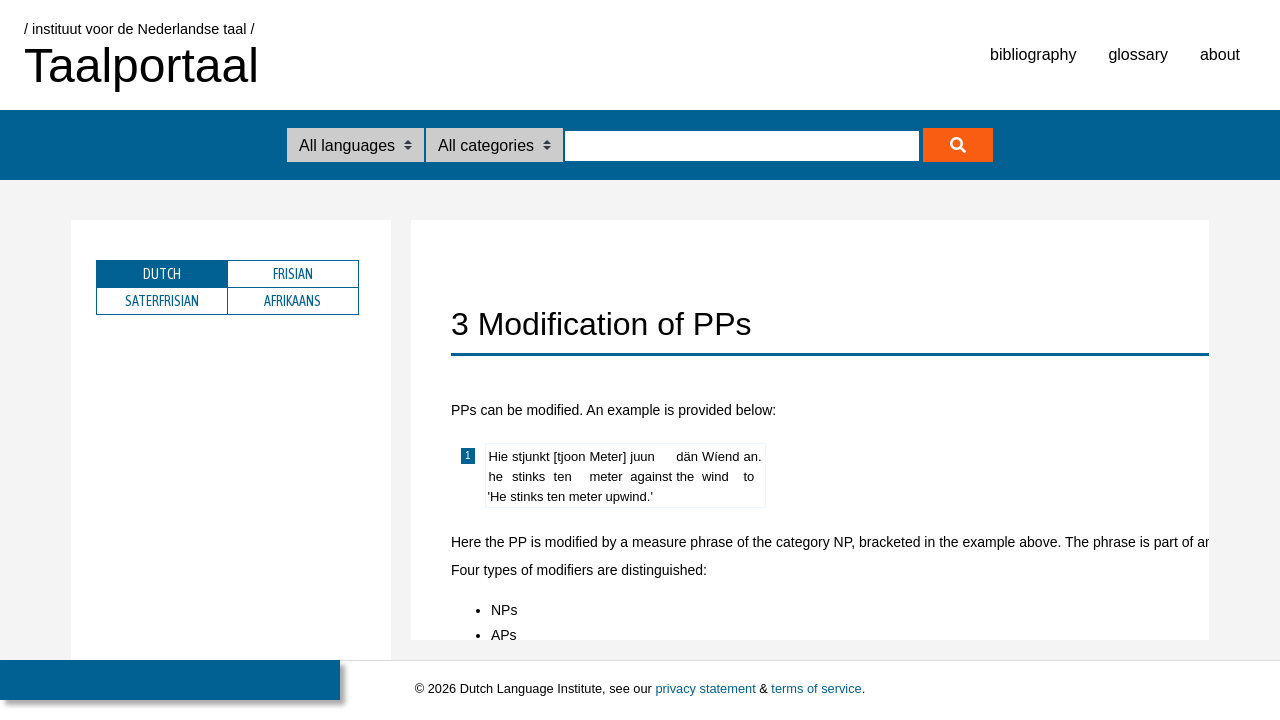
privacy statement (705, 688)
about (1220, 54)
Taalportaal (141, 65)
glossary (1138, 54)
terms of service (816, 688)
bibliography (1033, 54)
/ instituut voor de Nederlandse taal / (139, 29)
